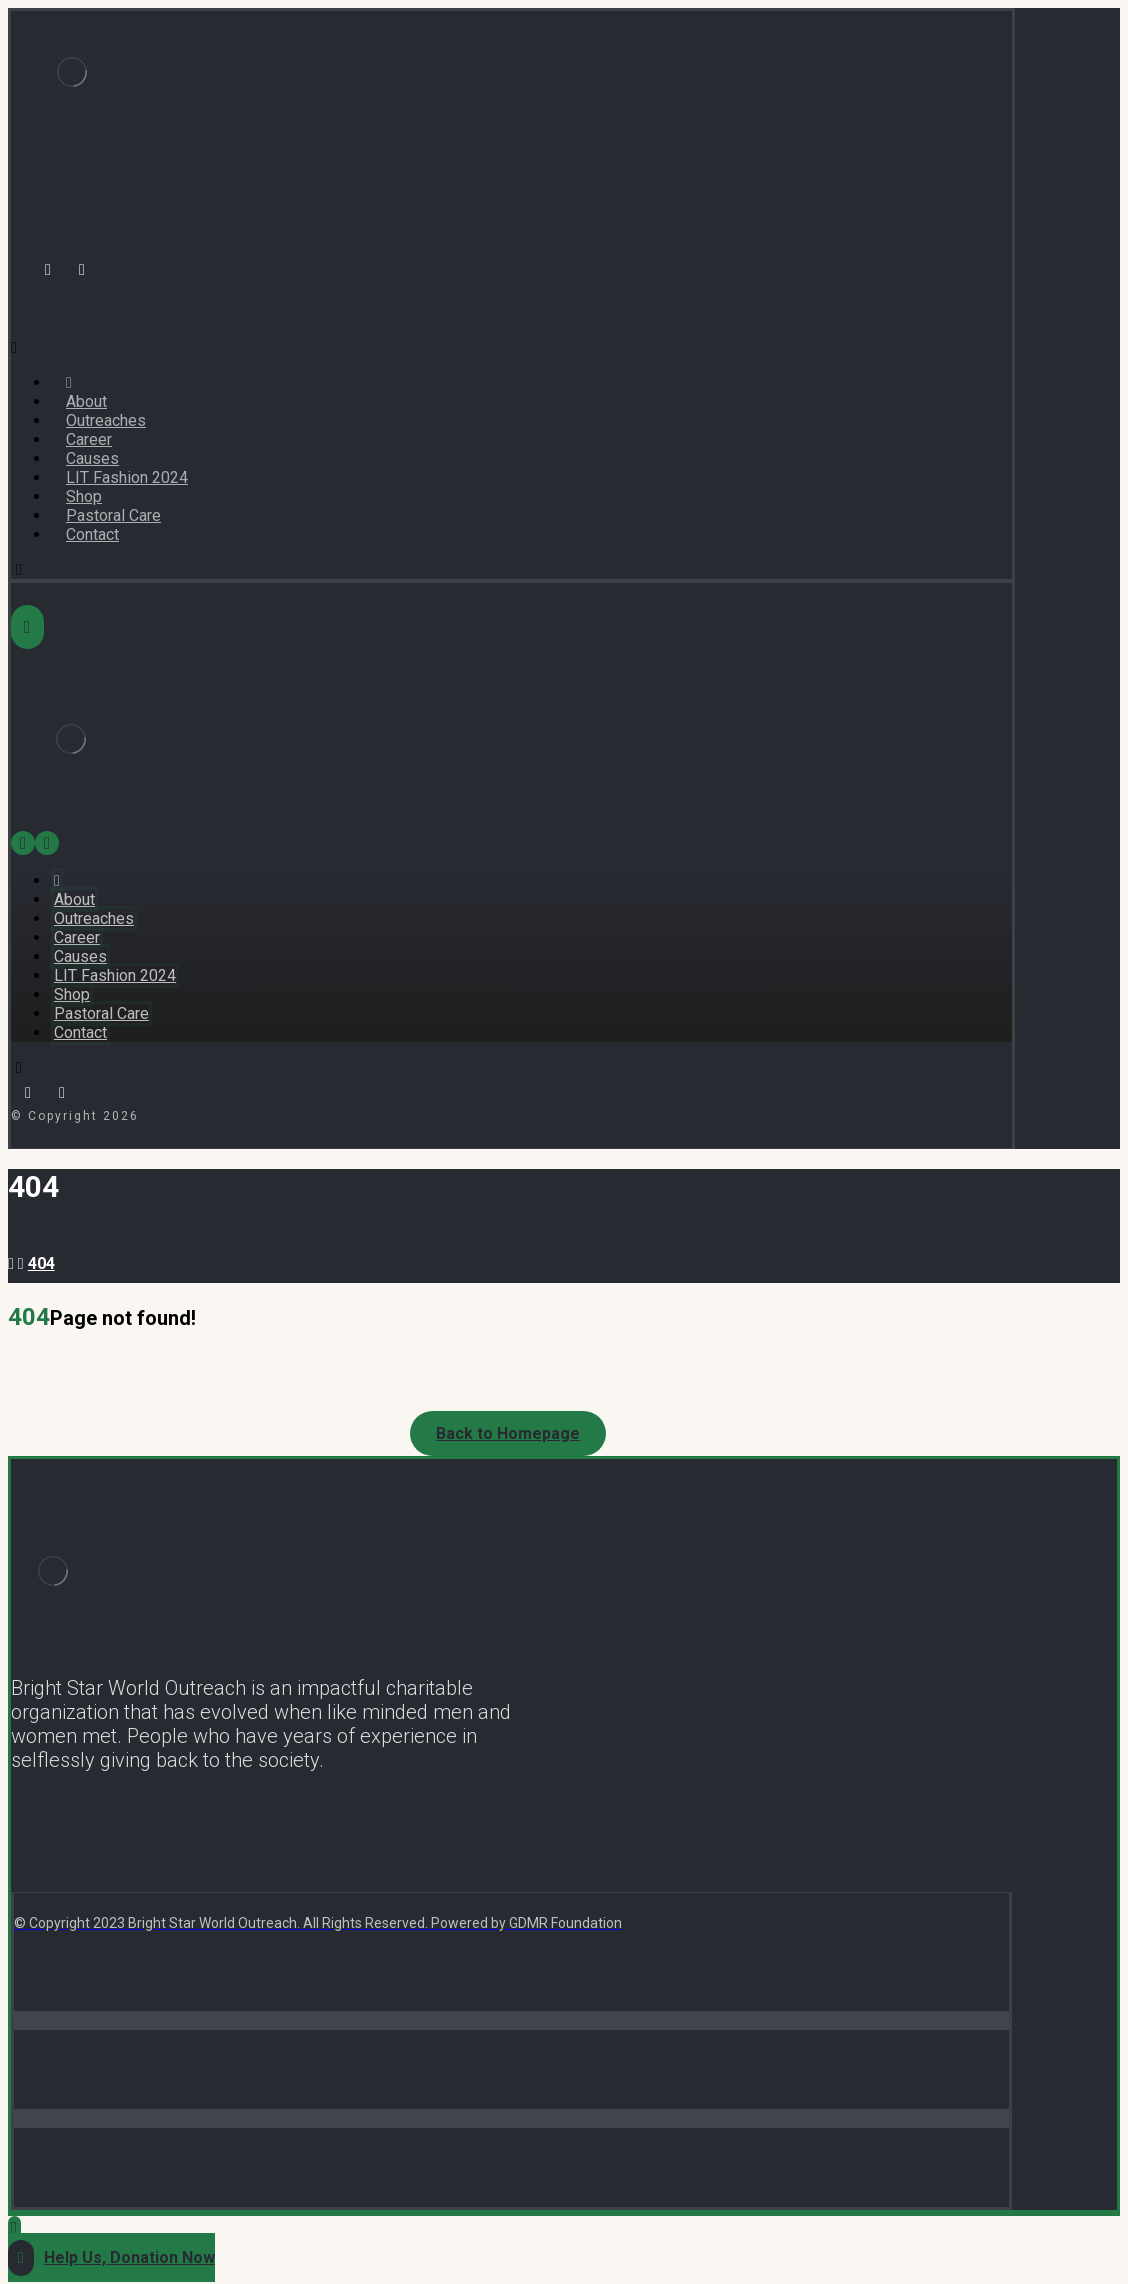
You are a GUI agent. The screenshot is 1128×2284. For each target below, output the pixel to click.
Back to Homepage (508, 1433)
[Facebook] (48, 270)
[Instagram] (82, 270)
